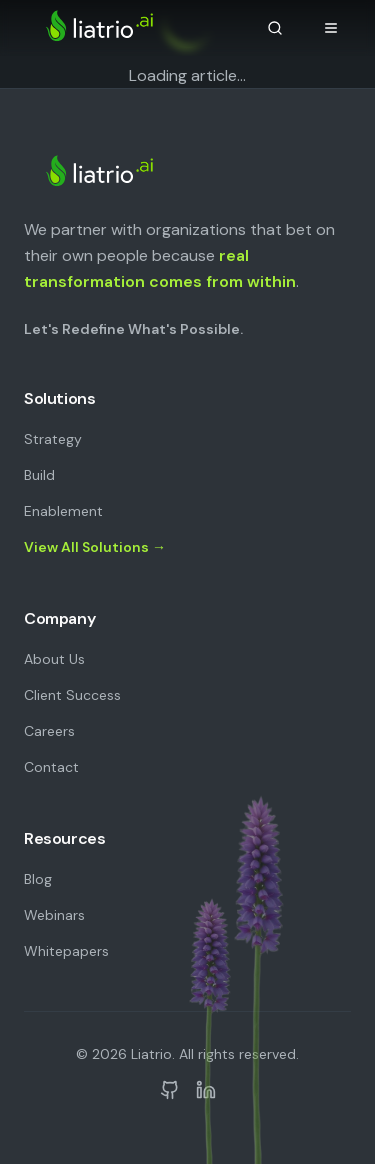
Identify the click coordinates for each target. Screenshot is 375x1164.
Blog (38, 879)
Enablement (63, 511)
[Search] (275, 28)
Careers (49, 731)
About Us (54, 659)
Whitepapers (66, 951)
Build (39, 475)
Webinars (54, 915)
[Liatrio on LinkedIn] (206, 1090)
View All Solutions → (95, 547)
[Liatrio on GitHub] (170, 1090)
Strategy (53, 439)
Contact (51, 767)
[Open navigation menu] (331, 28)
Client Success (72, 695)
